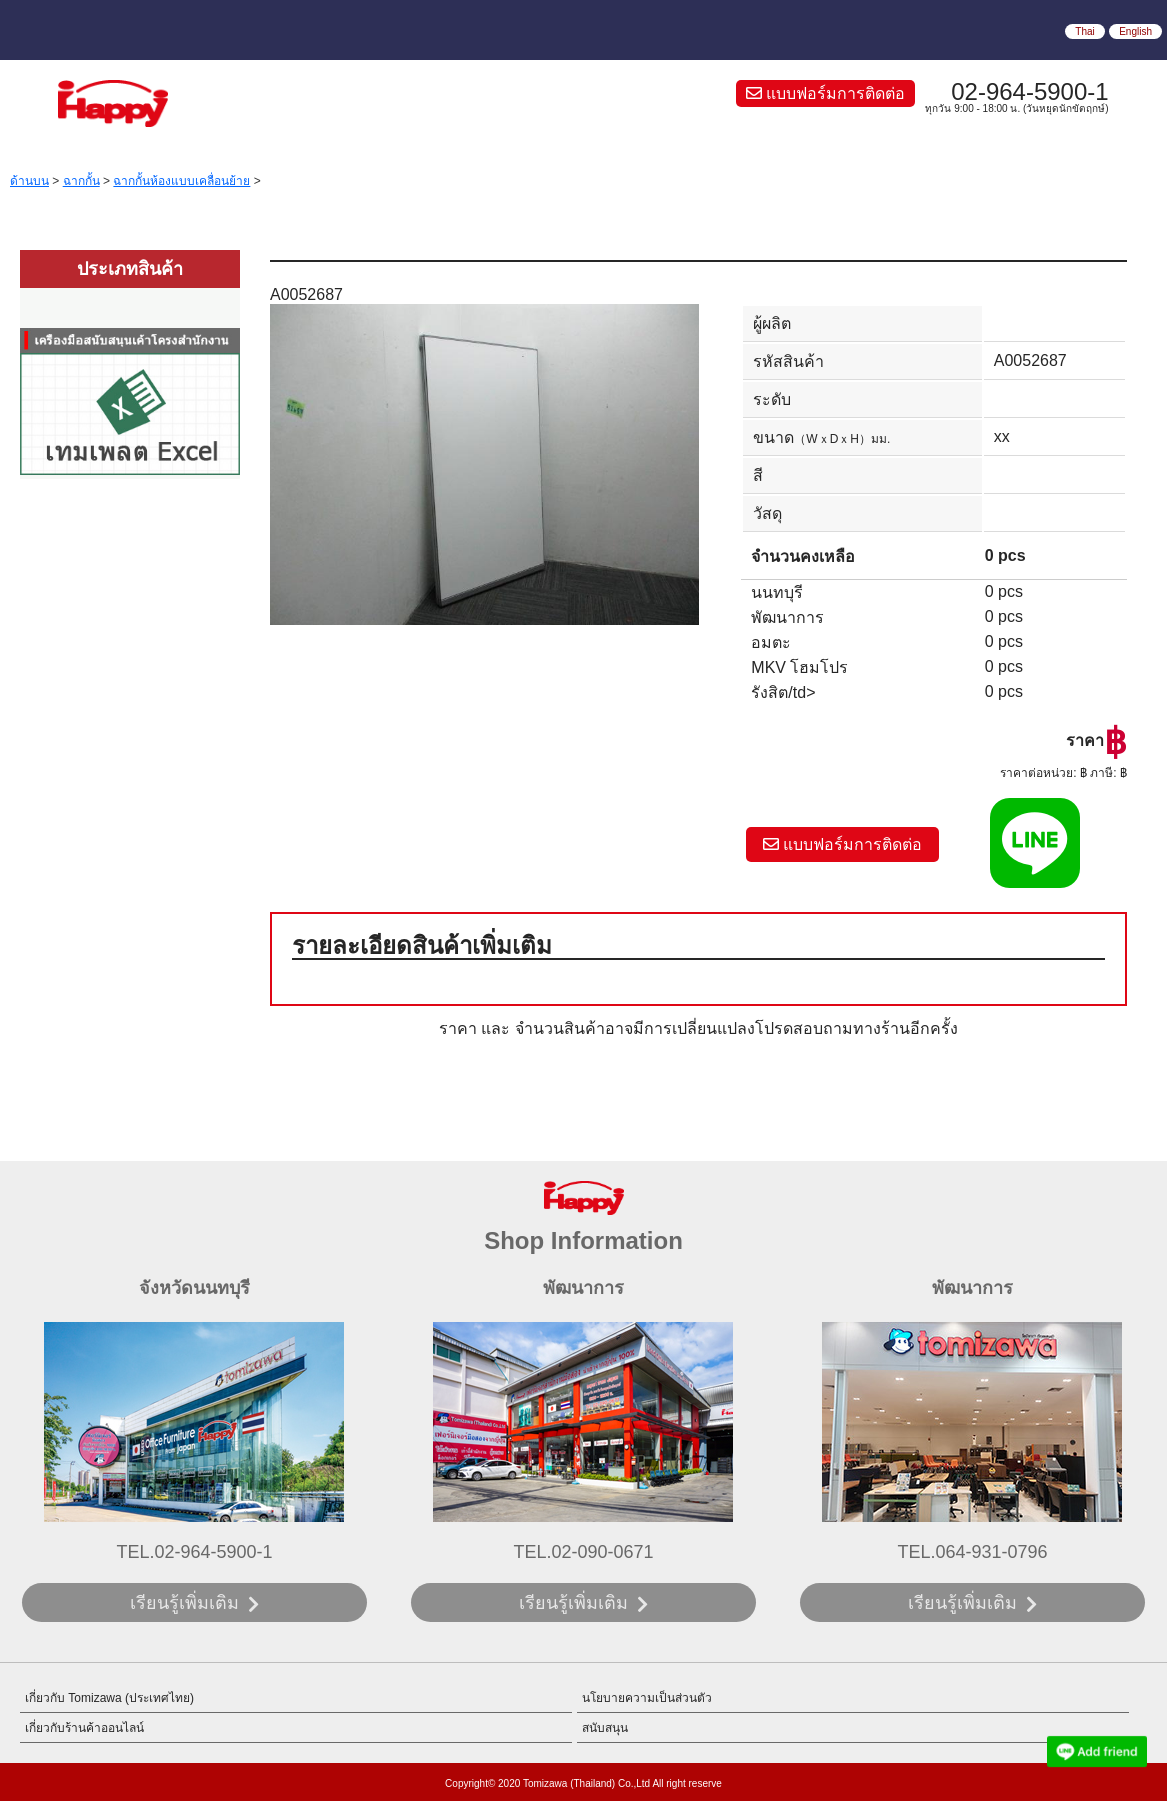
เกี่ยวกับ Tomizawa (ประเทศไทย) (109, 1698)
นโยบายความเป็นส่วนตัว (647, 1698)
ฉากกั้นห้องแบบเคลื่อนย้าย (181, 181)
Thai (1084, 31)
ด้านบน (29, 181)
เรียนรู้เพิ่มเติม (184, 1603)
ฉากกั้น (81, 181)
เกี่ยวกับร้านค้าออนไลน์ (84, 1728)
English (1135, 31)
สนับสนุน (605, 1728)
